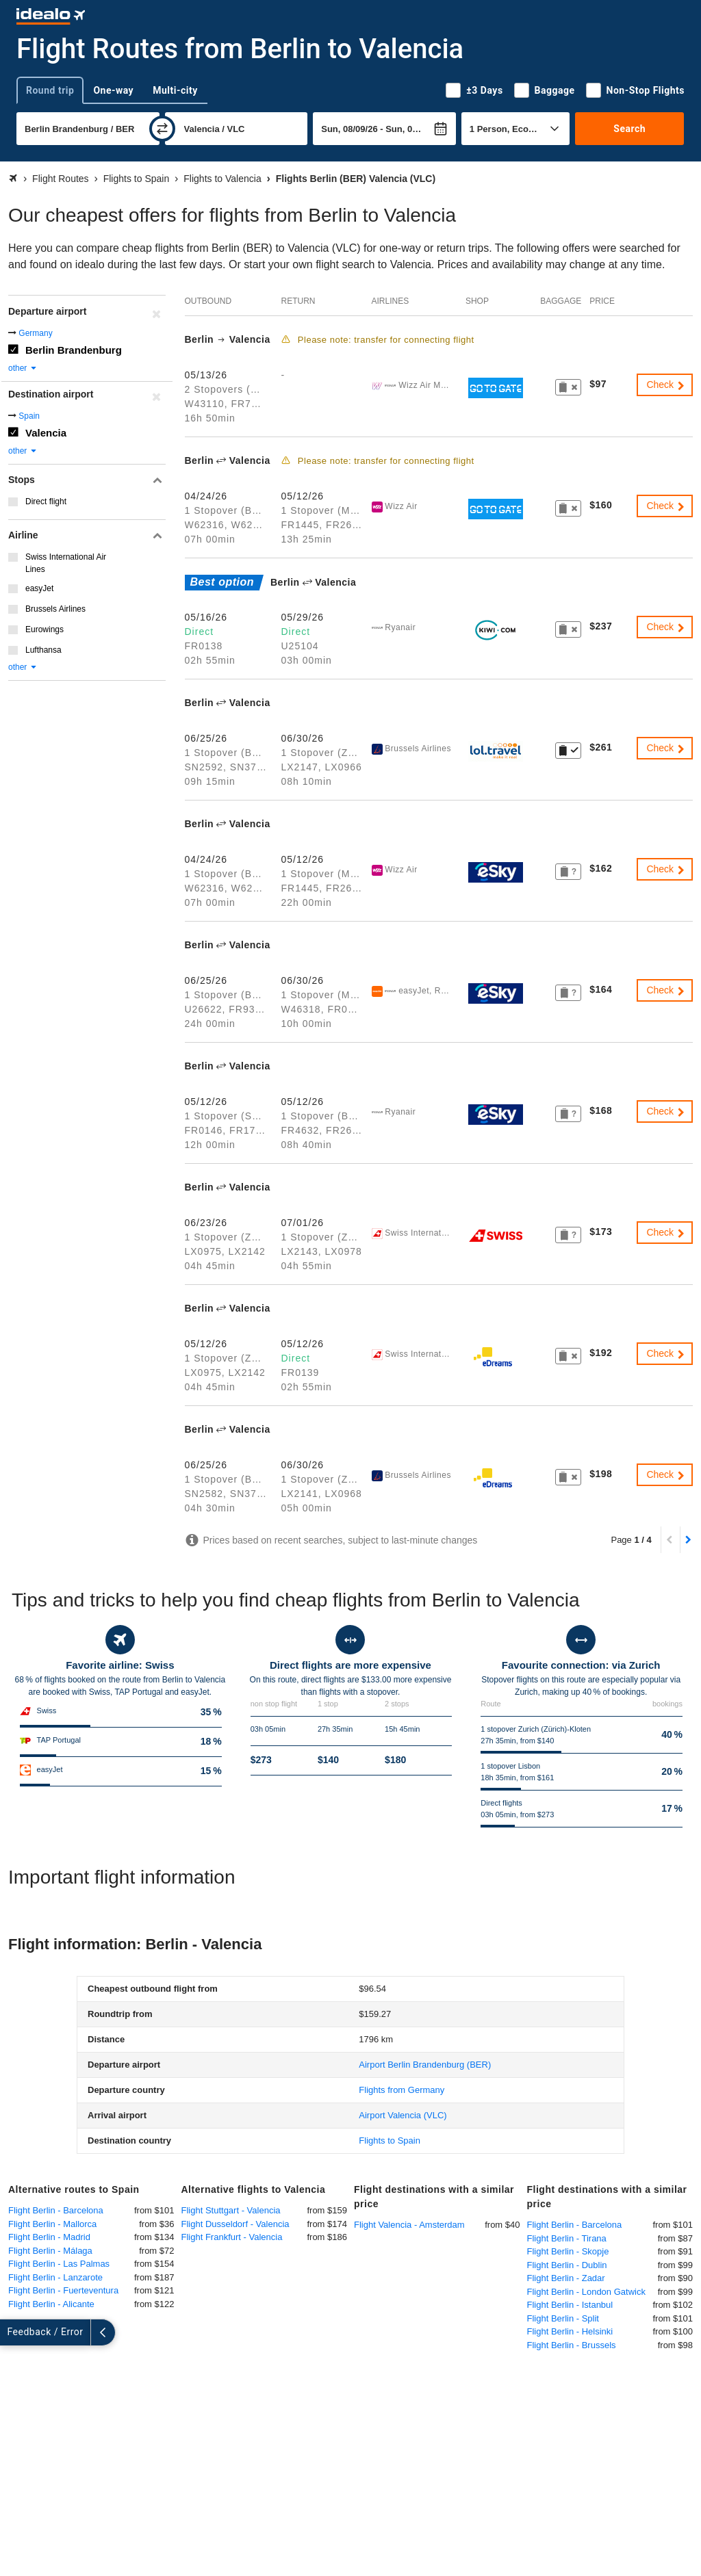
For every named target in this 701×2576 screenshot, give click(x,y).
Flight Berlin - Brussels (571, 2345)
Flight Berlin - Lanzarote (55, 2277)
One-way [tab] (113, 90)
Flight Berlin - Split (563, 2318)
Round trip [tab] (50, 90)
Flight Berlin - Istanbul (570, 2305)
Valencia (45, 433)
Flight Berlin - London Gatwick (586, 2292)
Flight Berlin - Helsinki (570, 2331)
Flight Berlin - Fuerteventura (63, 2290)
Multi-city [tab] (175, 90)
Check (666, 384)
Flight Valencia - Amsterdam (409, 2225)
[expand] (12, 2332)
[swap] (162, 129)
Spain (29, 416)
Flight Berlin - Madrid (49, 2237)
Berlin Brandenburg (73, 350)
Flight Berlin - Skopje (568, 2251)
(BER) (425, 2064)
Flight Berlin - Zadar (566, 2278)
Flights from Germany (401, 2090)
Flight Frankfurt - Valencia (232, 2237)
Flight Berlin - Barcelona (55, 2210)
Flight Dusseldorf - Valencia (235, 2224)
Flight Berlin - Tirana (567, 2238)
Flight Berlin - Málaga (50, 2251)
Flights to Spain (389, 2140)
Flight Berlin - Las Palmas (59, 2264)
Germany (35, 333)
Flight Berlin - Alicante (51, 2304)
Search (629, 128)
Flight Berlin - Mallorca (52, 2224)
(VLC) (402, 2115)
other (23, 368)
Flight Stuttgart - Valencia (231, 2210)
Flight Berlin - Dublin (567, 2265)
